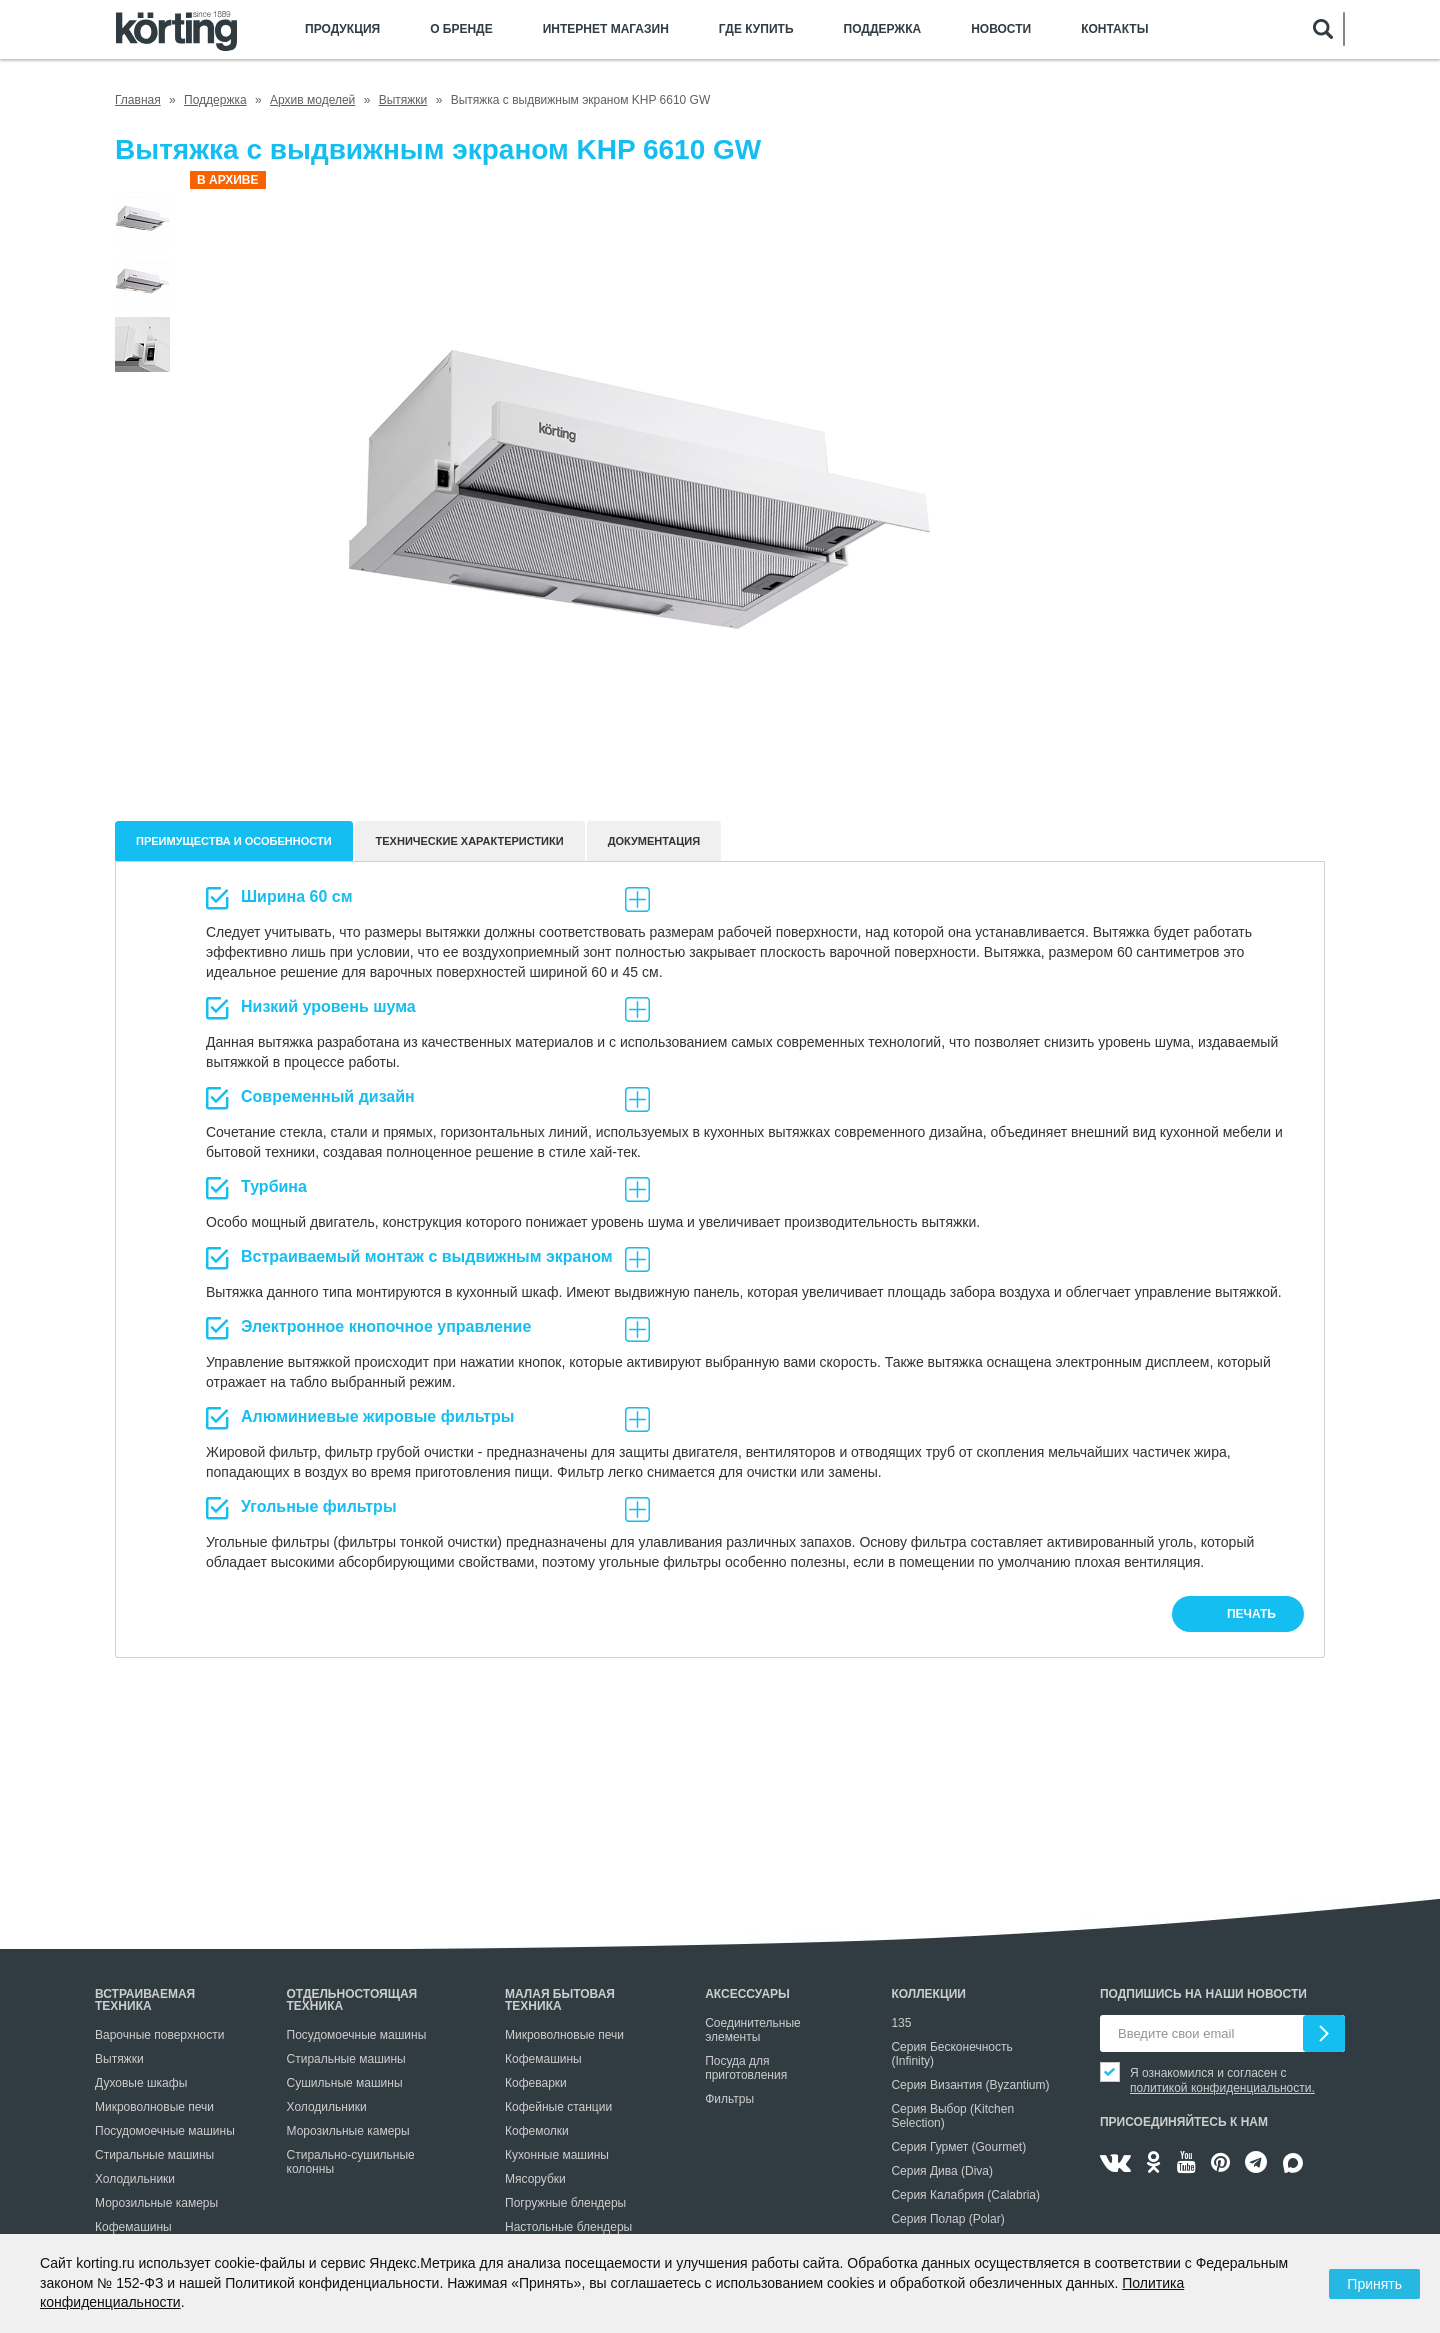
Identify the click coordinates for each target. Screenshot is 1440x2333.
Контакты (1114, 29)
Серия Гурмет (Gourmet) (958, 2147)
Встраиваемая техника (145, 2000)
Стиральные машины (154, 2155)
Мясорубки (535, 2179)
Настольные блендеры (568, 2227)
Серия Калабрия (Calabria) (965, 2195)
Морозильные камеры (156, 2203)
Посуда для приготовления (746, 2068)
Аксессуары (747, 1994)
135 (901, 2023)
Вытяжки (119, 2059)
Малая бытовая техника (560, 2000)
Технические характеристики (470, 841)
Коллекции (928, 1994)
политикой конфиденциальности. (1222, 2088)
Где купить (756, 29)
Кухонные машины (557, 2155)
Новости (1001, 29)
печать (1251, 1614)
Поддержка (883, 29)
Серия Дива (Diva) (942, 2171)
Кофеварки (536, 2083)
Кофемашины (133, 2227)
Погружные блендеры (565, 2203)
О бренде (461, 29)
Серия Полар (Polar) (947, 2219)
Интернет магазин (606, 29)
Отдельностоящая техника (352, 2000)
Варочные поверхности (159, 2035)
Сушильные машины (345, 2083)
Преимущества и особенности (234, 841)
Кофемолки (537, 2131)
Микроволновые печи (154, 2107)
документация (654, 841)
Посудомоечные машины (165, 2131)
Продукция (342, 29)
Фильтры (729, 2099)
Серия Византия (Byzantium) (970, 2085)
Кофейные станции (558, 2107)
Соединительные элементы (753, 2030)
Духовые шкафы (141, 2083)
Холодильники (135, 2179)
